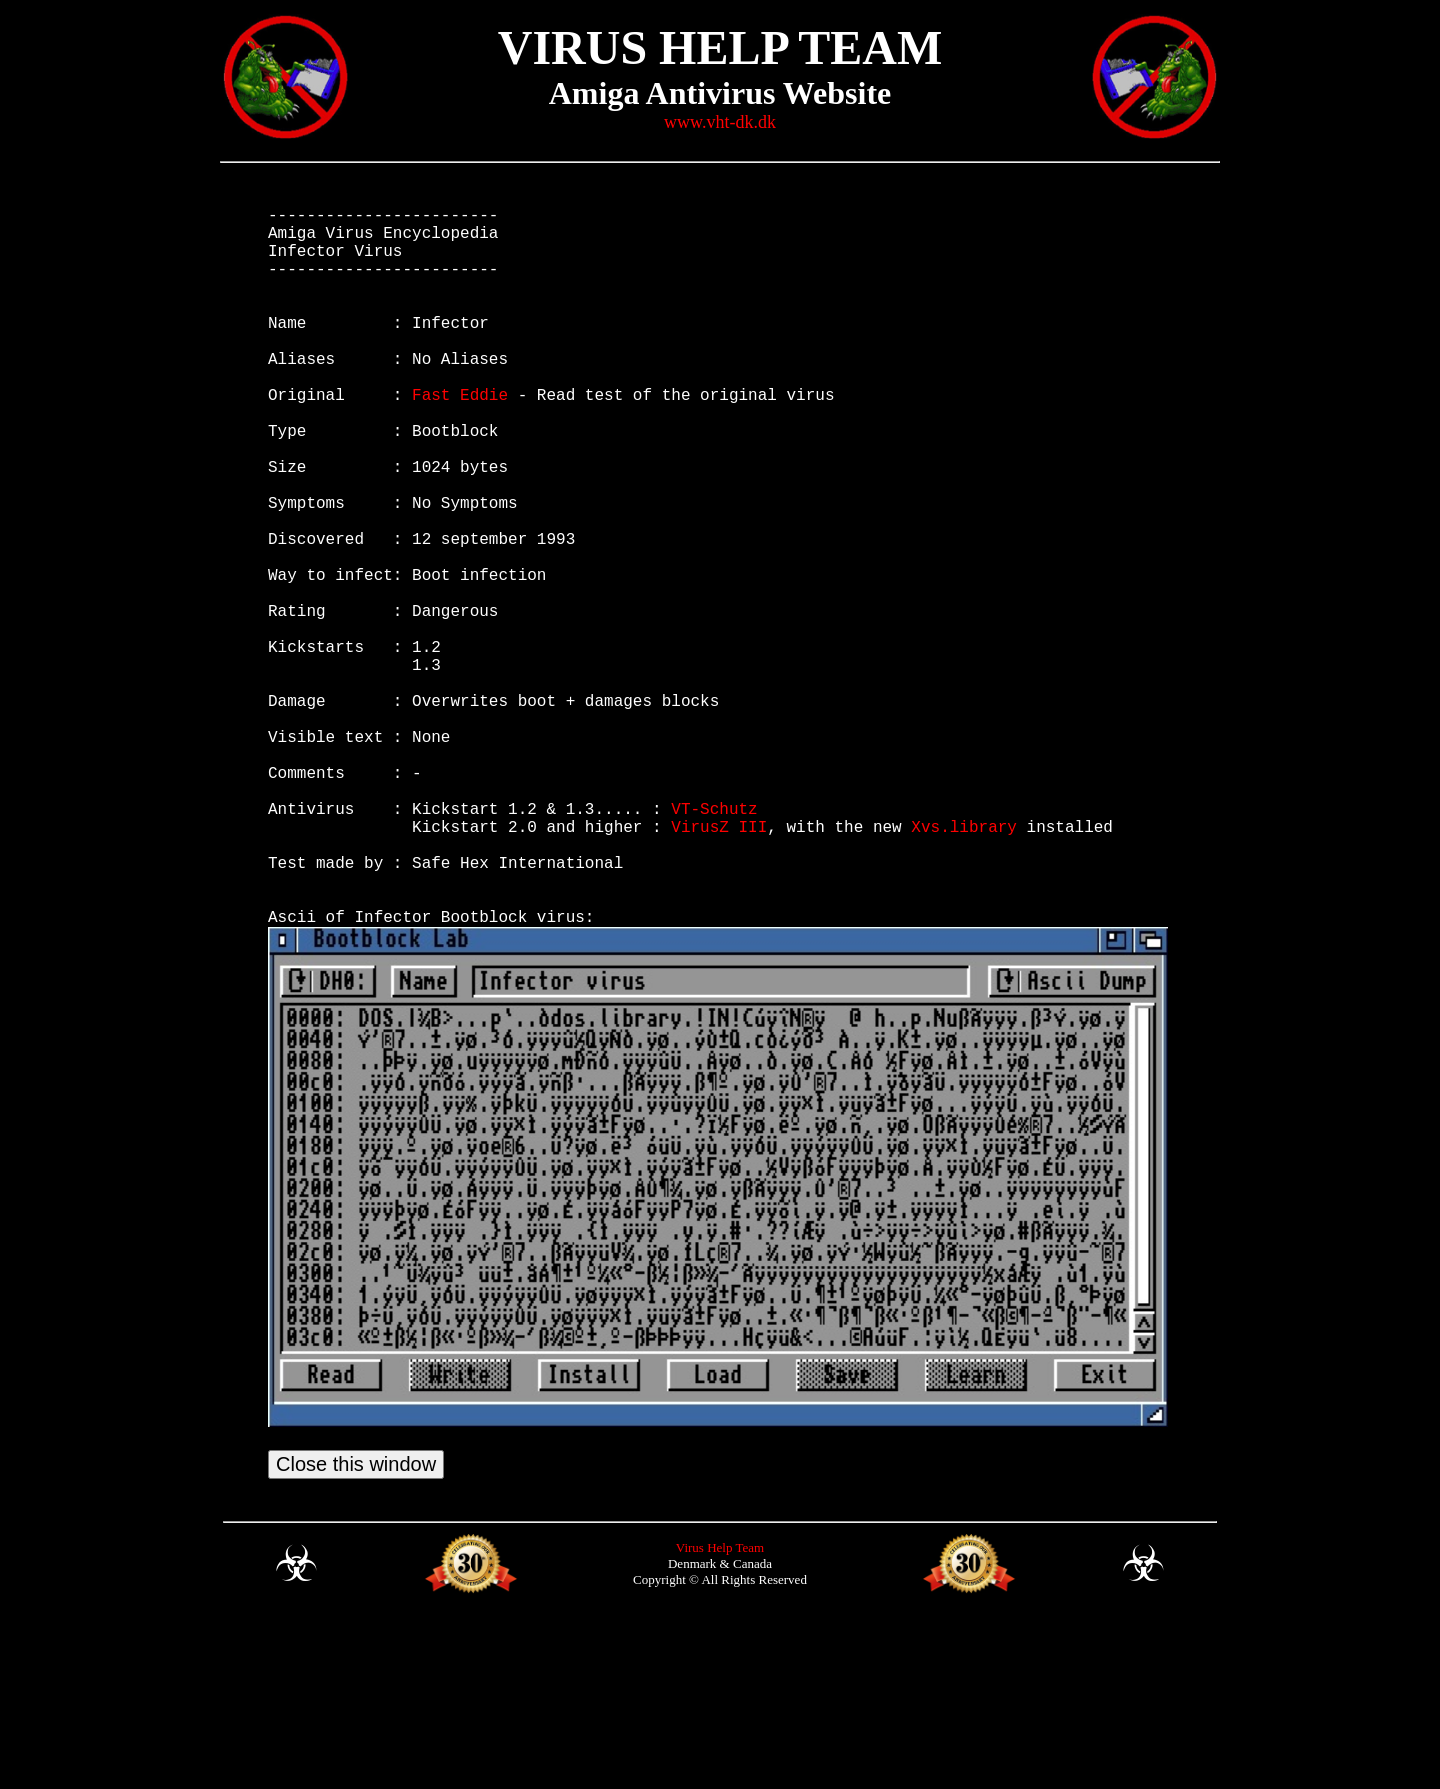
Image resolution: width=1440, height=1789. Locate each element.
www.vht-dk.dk (720, 122)
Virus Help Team (720, 1715)
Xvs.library (964, 966)
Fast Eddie (460, 438)
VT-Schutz (714, 944)
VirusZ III (719, 966)
